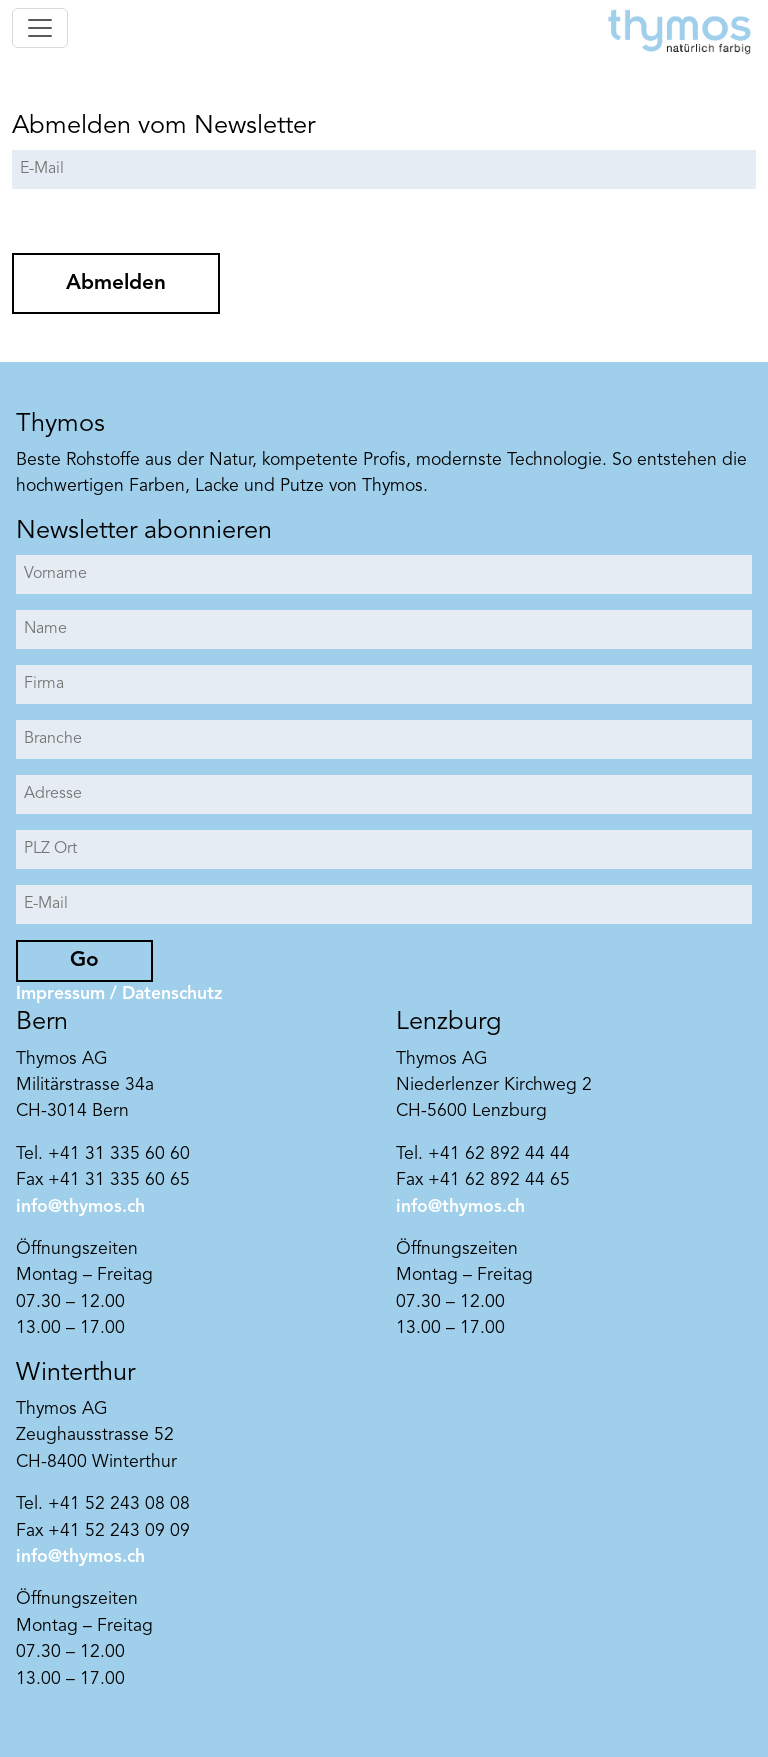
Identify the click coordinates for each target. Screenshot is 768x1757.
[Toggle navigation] (40, 28)
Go (84, 960)
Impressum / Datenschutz (119, 994)
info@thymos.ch (80, 1207)
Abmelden (116, 283)
